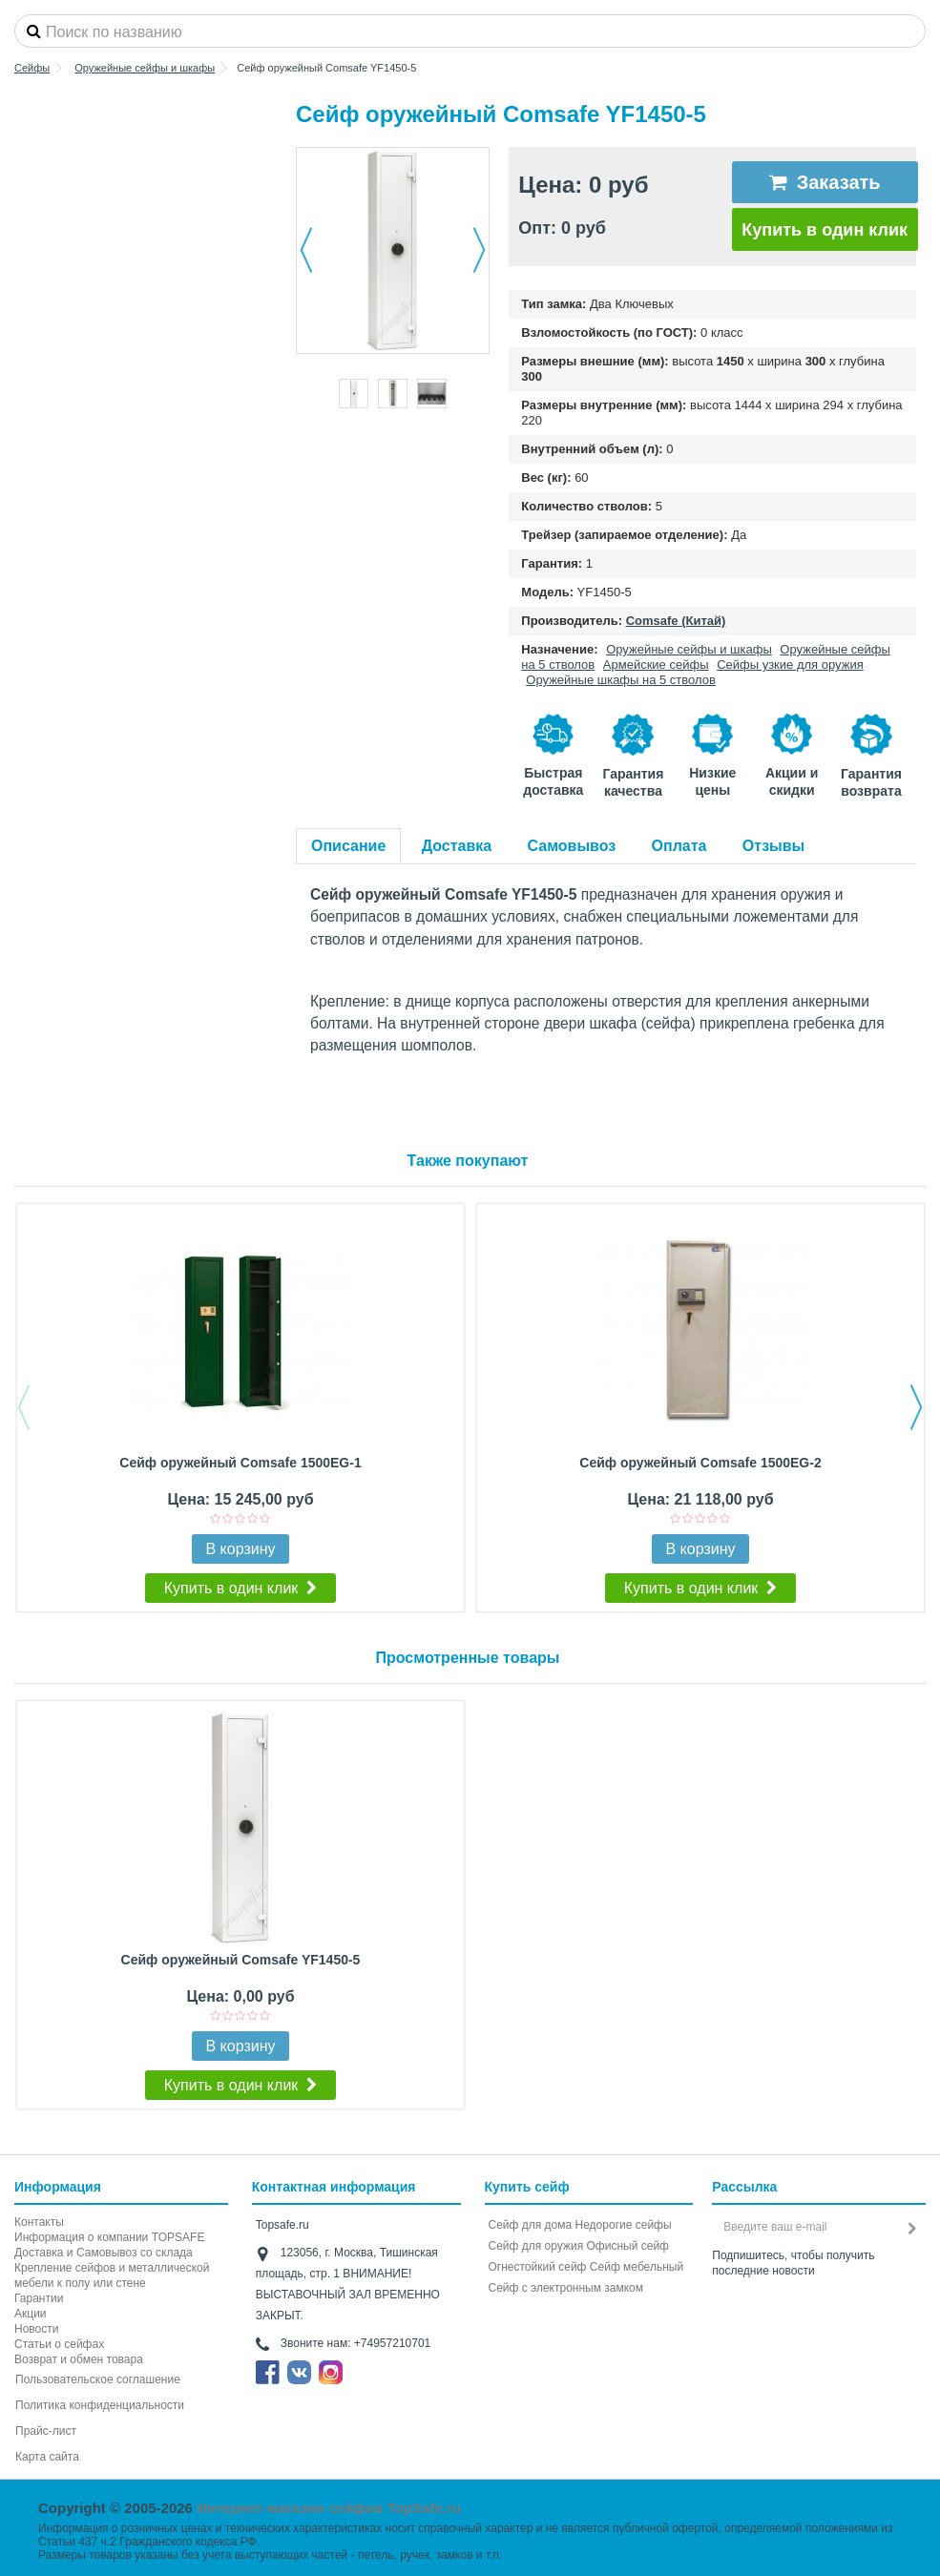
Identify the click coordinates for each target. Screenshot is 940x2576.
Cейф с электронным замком (566, 2288)
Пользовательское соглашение (97, 2379)
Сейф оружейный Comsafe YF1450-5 (241, 1959)
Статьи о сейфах (59, 2344)
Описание (348, 846)
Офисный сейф (628, 2246)
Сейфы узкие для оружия (790, 664)
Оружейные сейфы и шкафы (689, 649)
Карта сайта (47, 2456)
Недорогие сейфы (623, 2225)
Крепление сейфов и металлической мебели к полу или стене (111, 2275)
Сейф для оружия (536, 2246)
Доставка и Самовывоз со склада (103, 2252)
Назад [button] (306, 250)
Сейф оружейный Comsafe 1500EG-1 (240, 1462)
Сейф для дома (531, 2225)
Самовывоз (572, 846)
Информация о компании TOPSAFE (109, 2237)
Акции (30, 2313)
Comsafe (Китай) (676, 620)
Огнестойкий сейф (538, 2267)
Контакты (39, 2222)
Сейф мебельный (636, 2267)
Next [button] (916, 1407)
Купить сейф (527, 2186)
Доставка (457, 846)
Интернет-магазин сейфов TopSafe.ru (329, 2508)
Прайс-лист (45, 2431)
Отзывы (773, 846)
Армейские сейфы (656, 664)
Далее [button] (479, 250)
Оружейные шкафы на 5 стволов (621, 680)
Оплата (679, 846)
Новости (36, 2329)
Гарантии (38, 2298)
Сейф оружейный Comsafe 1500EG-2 (700, 1462)
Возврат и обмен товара (78, 2359)
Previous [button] (24, 1407)
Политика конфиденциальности (99, 2405)
